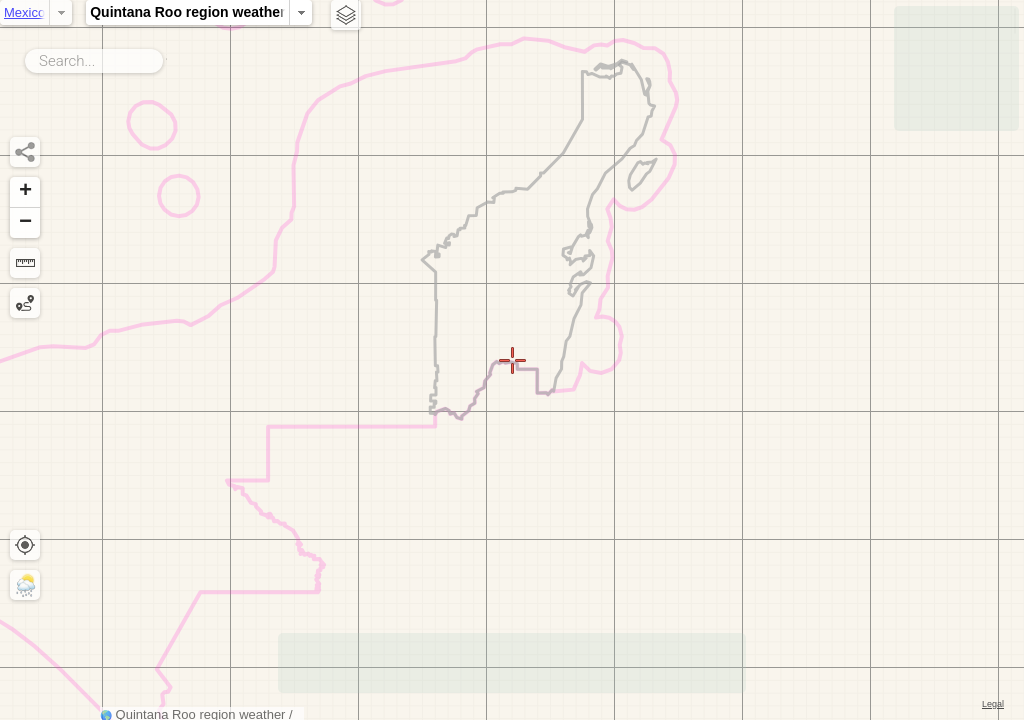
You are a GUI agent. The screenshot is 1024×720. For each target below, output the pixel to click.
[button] (25, 192)
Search (166, 57)
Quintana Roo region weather (381, 12)
